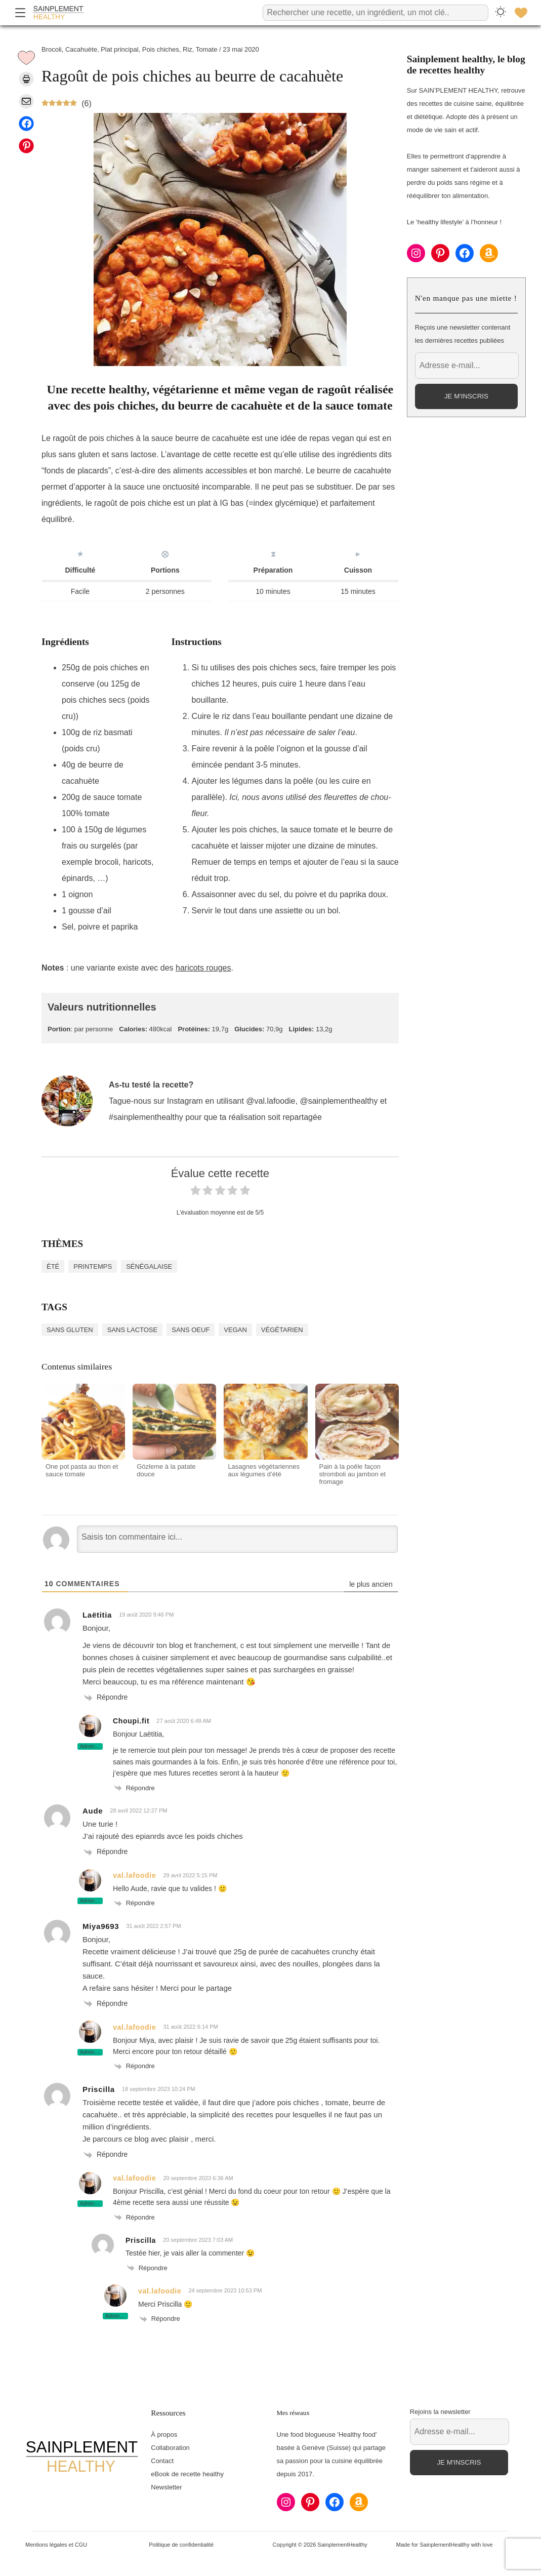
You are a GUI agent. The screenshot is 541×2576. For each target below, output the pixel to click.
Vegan (235, 1330)
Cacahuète (81, 49)
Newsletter (166, 2487)
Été (53, 1266)
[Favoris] (521, 12)
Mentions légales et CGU (56, 2545)
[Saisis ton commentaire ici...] (237, 1539)
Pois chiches (160, 49)
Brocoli (51, 49)
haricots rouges (203, 967)
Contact (162, 2461)
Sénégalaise (149, 1266)
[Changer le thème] (500, 12)
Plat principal (119, 49)
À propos (164, 2434)
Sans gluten (70, 1330)
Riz (187, 49)
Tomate (207, 49)
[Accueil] (58, 13)
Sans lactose (132, 1330)
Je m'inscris (466, 396)
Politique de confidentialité (181, 2545)
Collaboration (170, 2447)
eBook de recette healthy (187, 2474)
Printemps (92, 1266)
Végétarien (282, 1330)
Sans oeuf (191, 1330)
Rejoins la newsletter (440, 2412)
